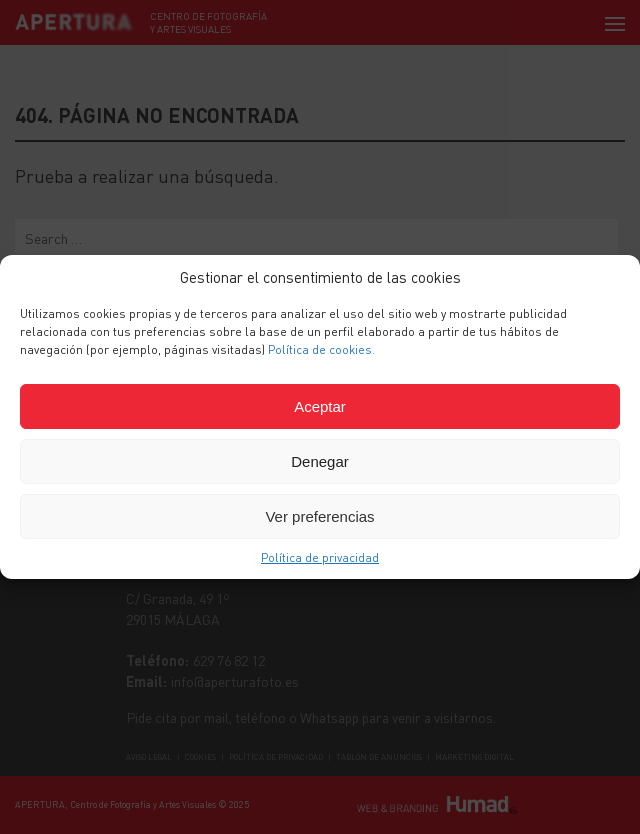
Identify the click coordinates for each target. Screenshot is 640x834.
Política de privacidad (320, 557)
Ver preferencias (319, 516)
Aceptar (320, 406)
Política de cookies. (321, 349)
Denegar (320, 461)
